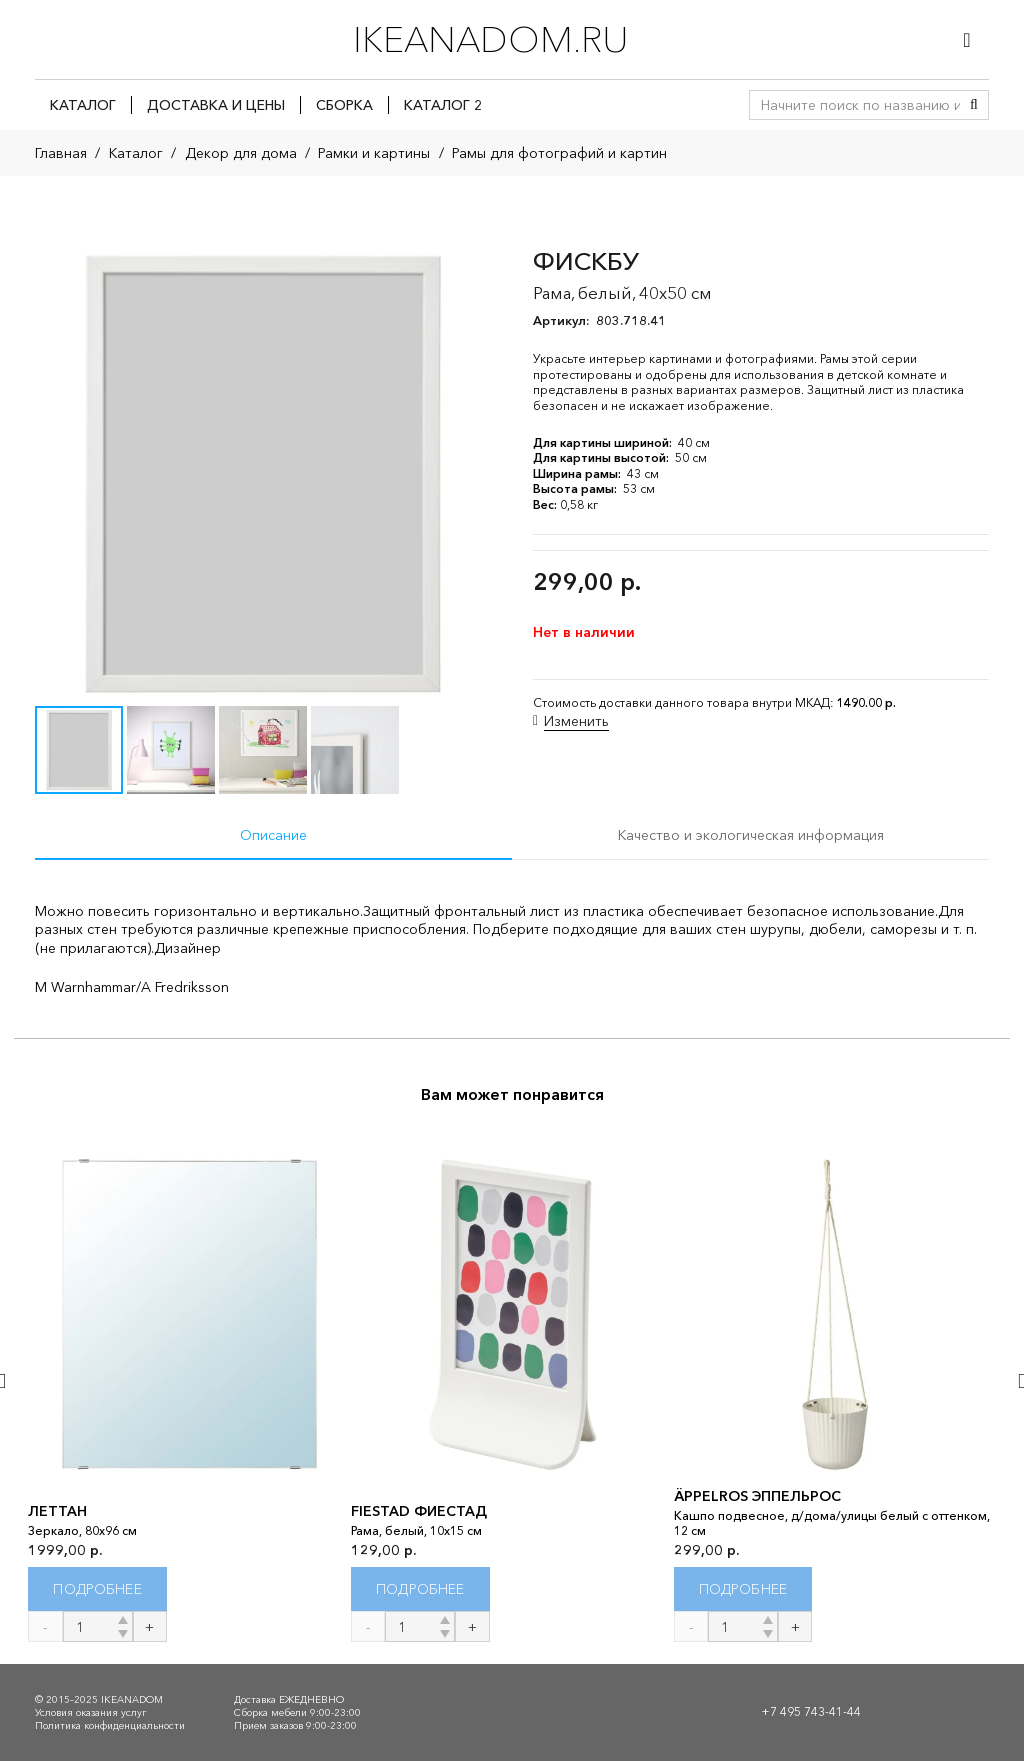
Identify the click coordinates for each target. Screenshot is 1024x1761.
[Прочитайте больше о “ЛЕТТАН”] (97, 1589)
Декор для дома (241, 153)
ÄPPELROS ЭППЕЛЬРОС (757, 1496)
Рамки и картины (374, 153)
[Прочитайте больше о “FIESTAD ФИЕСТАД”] (420, 1589)
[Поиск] (974, 105)
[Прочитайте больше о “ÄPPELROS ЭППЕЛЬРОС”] (743, 1589)
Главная (61, 153)
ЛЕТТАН (57, 1512)
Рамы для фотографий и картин (559, 153)
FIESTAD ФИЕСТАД (419, 1512)
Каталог (136, 153)
